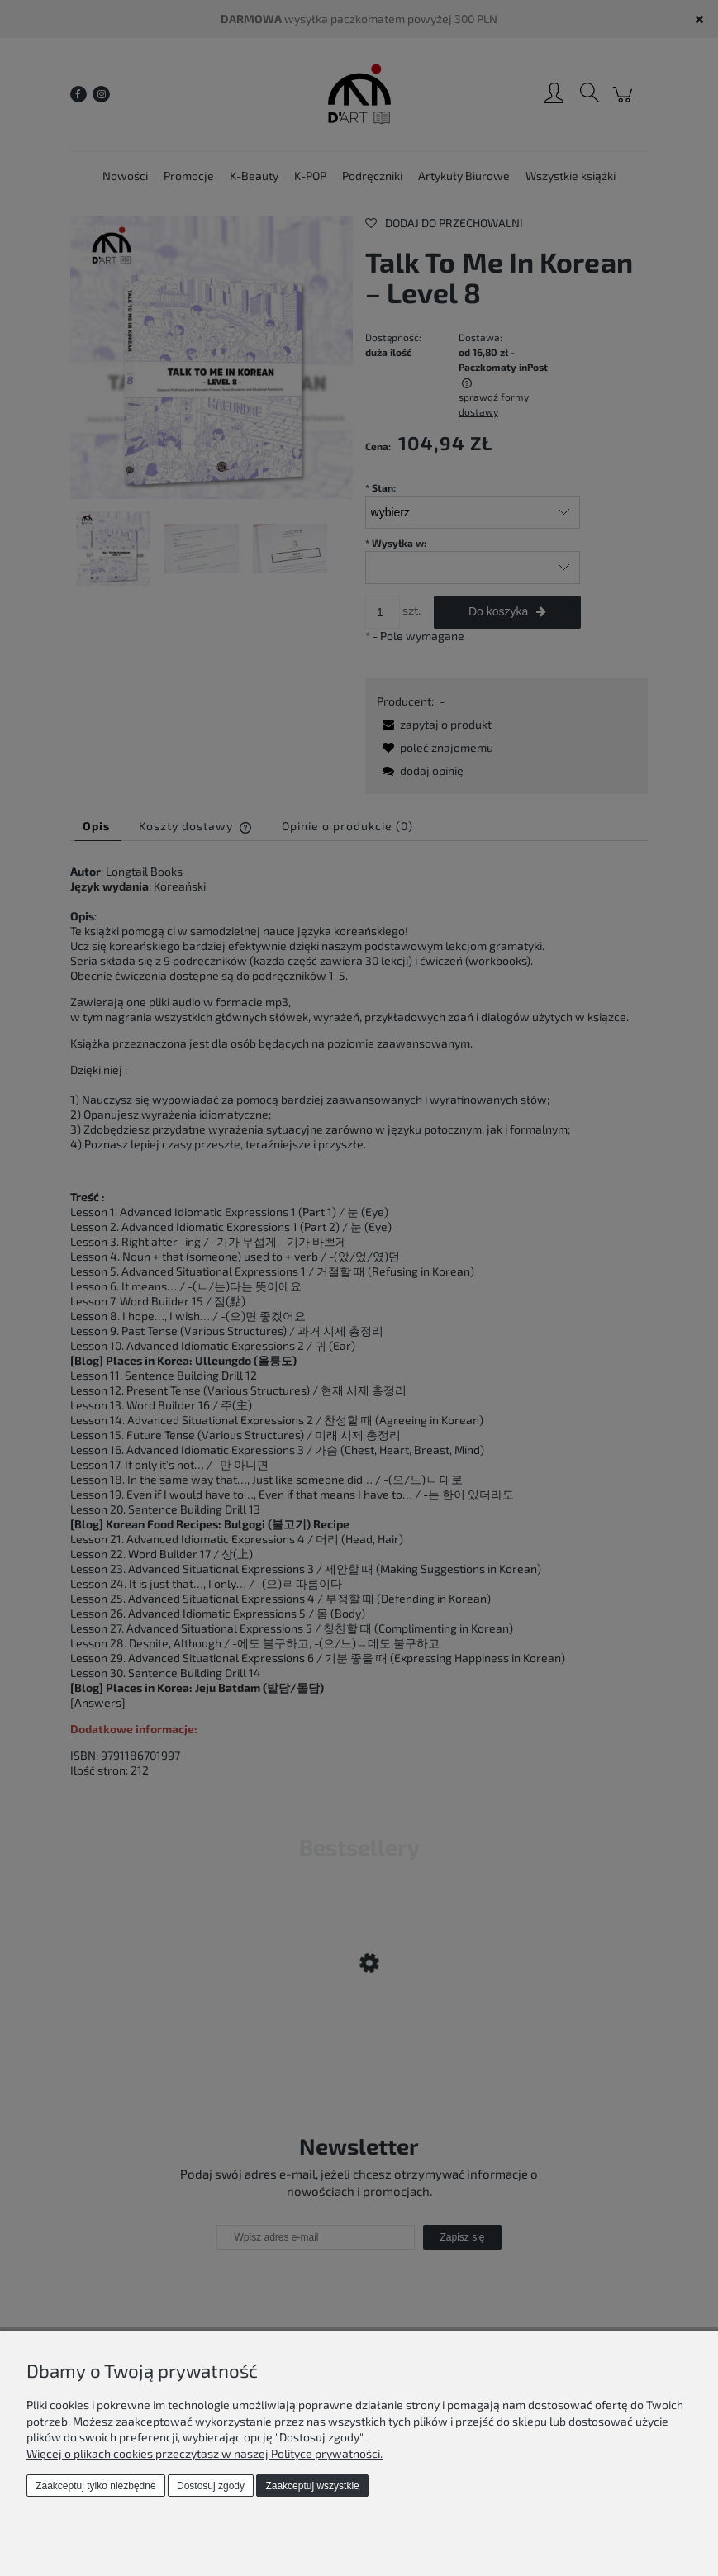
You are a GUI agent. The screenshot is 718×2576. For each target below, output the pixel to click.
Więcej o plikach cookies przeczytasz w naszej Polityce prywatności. (204, 2453)
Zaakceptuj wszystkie (312, 2486)
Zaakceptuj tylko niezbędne (95, 2486)
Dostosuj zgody (211, 2486)
